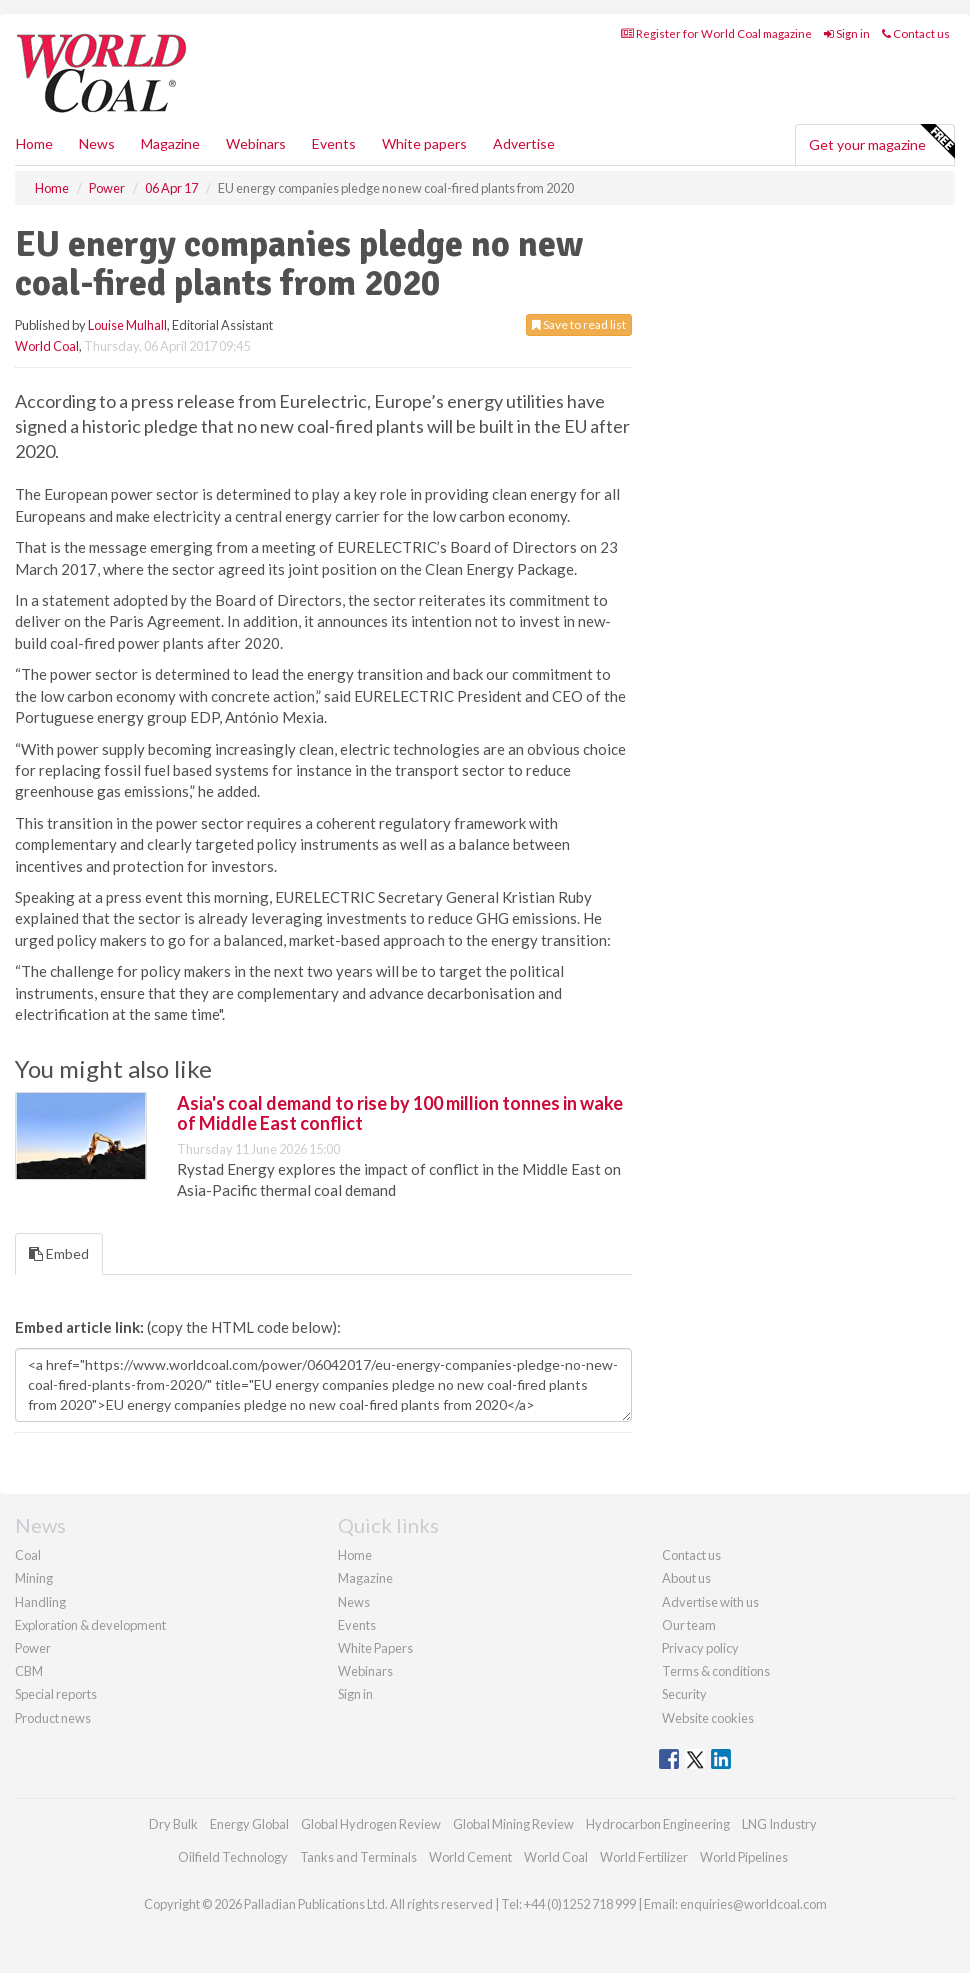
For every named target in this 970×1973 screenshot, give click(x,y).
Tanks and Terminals (358, 1857)
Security (684, 1694)
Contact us (916, 33)
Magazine (170, 143)
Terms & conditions (716, 1671)
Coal (28, 1555)
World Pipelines (744, 1857)
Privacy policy (700, 1648)
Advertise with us (710, 1602)
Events (334, 143)
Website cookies (708, 1718)
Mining (34, 1578)
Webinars (256, 143)
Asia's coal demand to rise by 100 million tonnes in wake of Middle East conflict (400, 1113)
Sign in (847, 33)
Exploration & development (90, 1625)
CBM (29, 1671)
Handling (40, 1602)
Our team (689, 1625)
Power (33, 1648)
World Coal (47, 346)
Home (34, 143)
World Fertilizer (644, 1857)
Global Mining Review (513, 1824)
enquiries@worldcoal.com (753, 1904)
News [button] (97, 143)
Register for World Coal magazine (716, 33)
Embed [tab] (59, 1253)
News (354, 1602)
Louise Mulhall (127, 325)
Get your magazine (881, 142)
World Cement (470, 1857)
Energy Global (249, 1824)
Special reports (56, 1694)
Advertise (524, 143)
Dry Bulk (173, 1824)
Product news (53, 1718)
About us (686, 1578)
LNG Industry (779, 1824)
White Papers (375, 1648)
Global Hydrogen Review (371, 1824)
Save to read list (579, 324)
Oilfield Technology (233, 1857)
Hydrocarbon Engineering (658, 1824)
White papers (424, 143)
